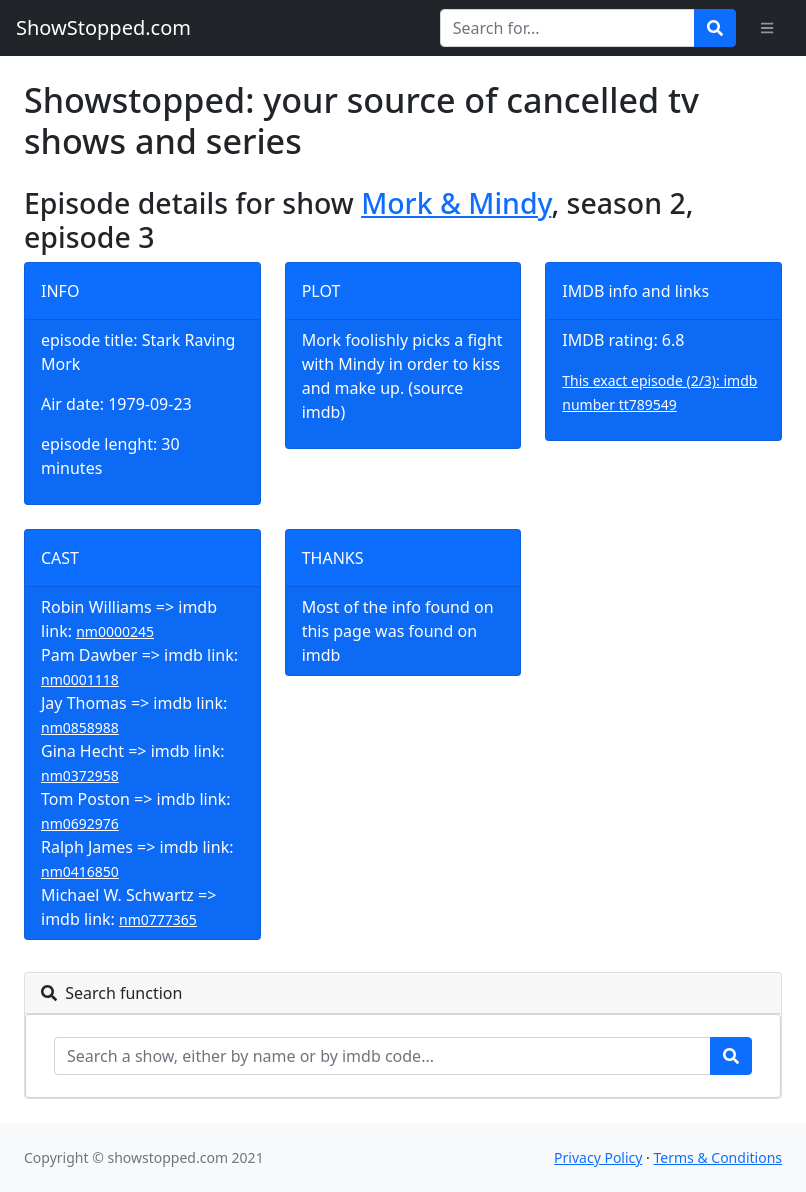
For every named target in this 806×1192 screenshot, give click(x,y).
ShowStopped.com (103, 27)
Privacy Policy (598, 1157)
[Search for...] (567, 28)
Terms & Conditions (718, 1157)
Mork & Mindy (456, 203)
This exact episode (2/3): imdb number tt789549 (659, 392)
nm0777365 (158, 919)
